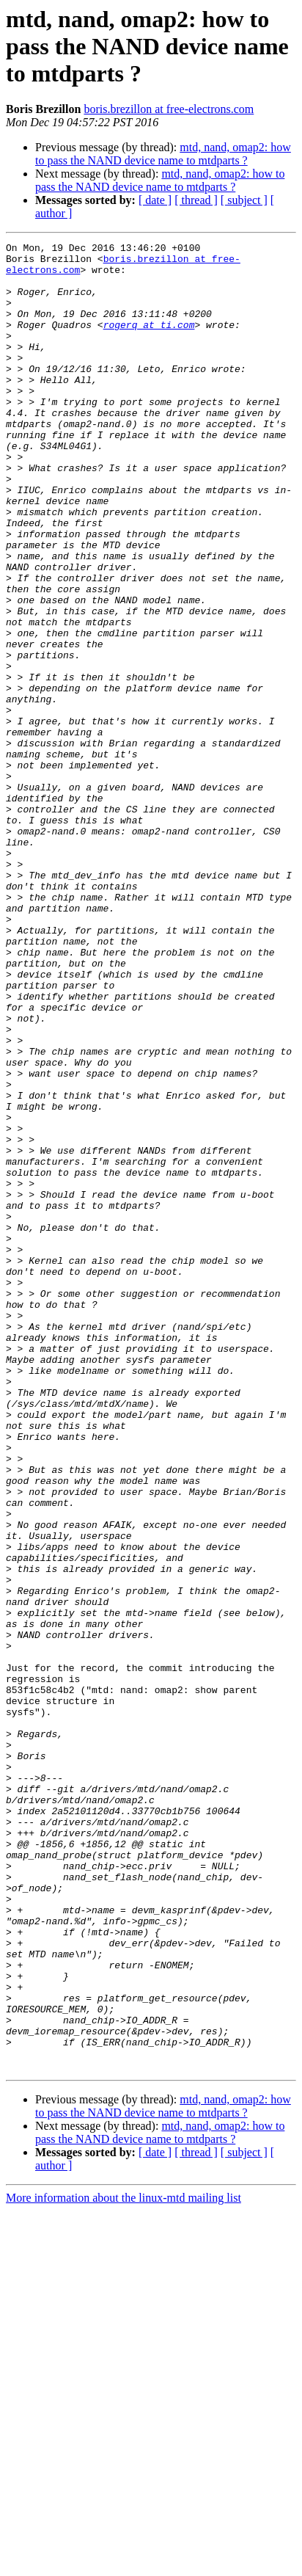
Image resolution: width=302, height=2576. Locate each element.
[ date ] (155, 200)
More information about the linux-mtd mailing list (123, 2563)
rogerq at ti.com (149, 342)
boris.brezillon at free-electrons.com (169, 109)
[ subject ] (244, 200)
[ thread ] (196, 200)
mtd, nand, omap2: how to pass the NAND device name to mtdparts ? (163, 154)
